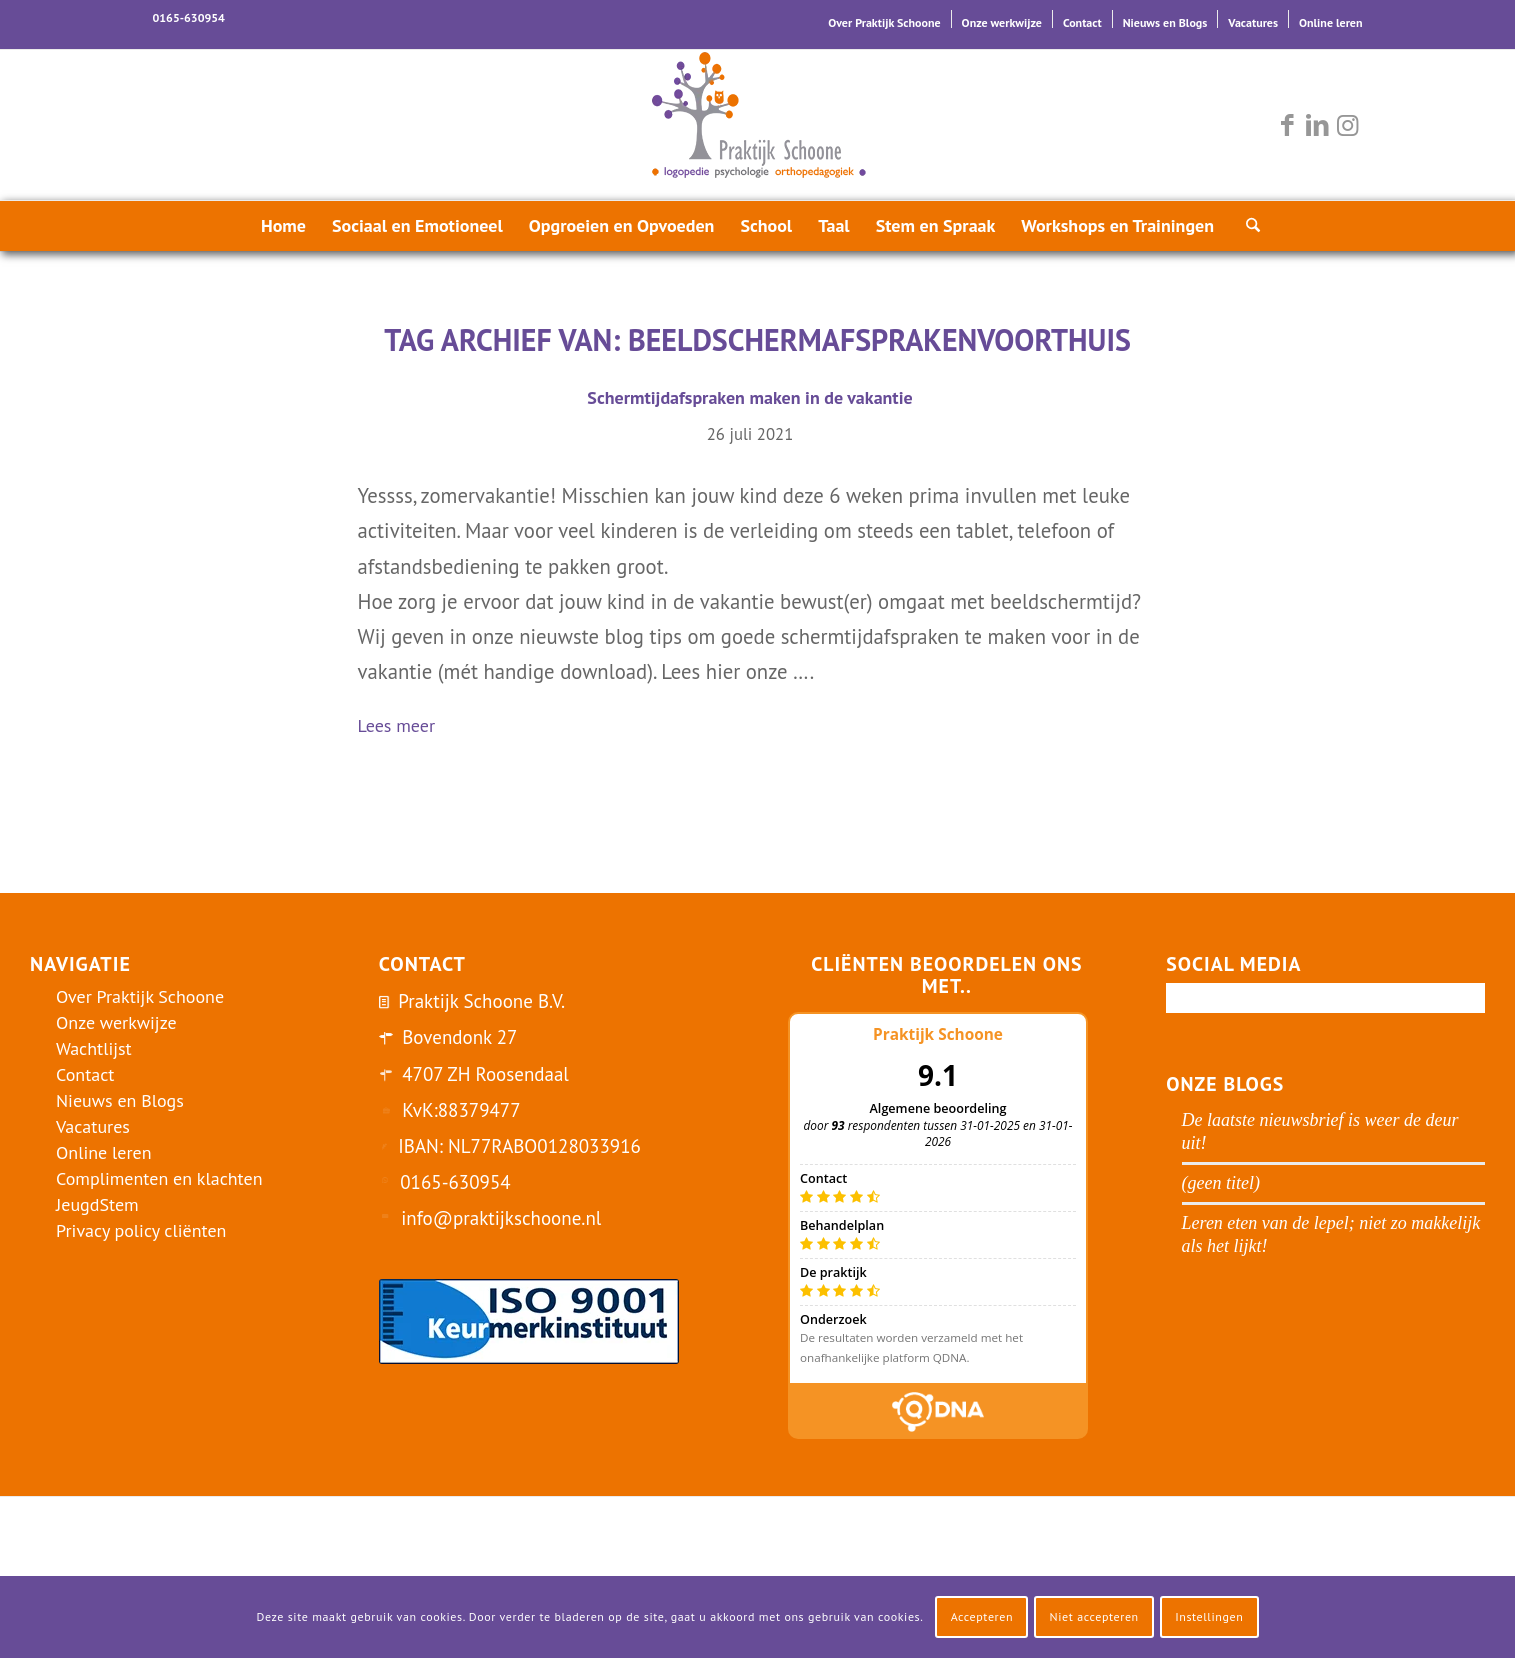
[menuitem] (884, 19)
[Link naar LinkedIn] (1318, 125)
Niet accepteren (1094, 1616)
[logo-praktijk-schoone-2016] (758, 125)
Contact (1082, 22)
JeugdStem (97, 1204)
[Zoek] (1247, 226)
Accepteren (982, 1616)
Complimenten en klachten (159, 1178)
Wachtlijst (94, 1048)
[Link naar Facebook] (1288, 125)
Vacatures (1253, 22)
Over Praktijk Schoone (884, 22)
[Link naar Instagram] (1348, 125)
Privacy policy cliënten (141, 1230)
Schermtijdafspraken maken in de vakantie (749, 397)
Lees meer (405, 727)
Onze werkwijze (1002, 22)
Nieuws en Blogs (1165, 22)
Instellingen (1209, 1616)
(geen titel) (1221, 1183)
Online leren (1330, 22)
